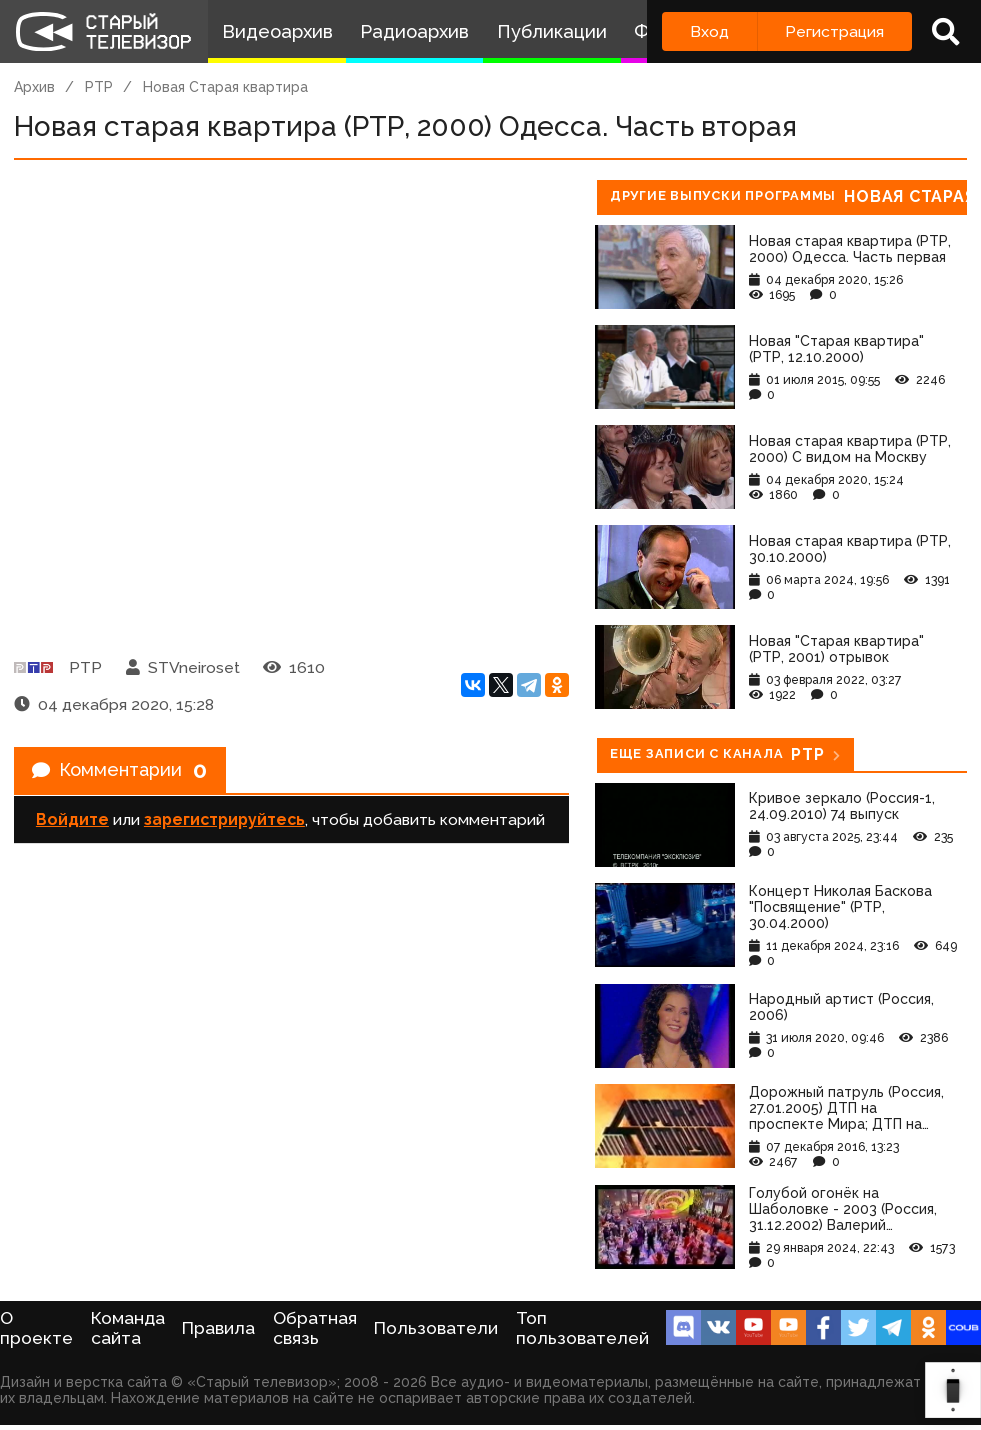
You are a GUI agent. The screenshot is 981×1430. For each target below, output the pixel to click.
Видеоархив (277, 31)
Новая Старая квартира (225, 87)
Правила (218, 1328)
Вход (709, 31)
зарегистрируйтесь (224, 825)
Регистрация (834, 31)
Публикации (552, 31)
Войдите (72, 825)
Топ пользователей (582, 1328)
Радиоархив (414, 31)
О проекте (36, 1328)
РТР (99, 87)
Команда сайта (128, 1328)
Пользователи (436, 1328)
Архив (34, 87)
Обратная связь (315, 1328)
